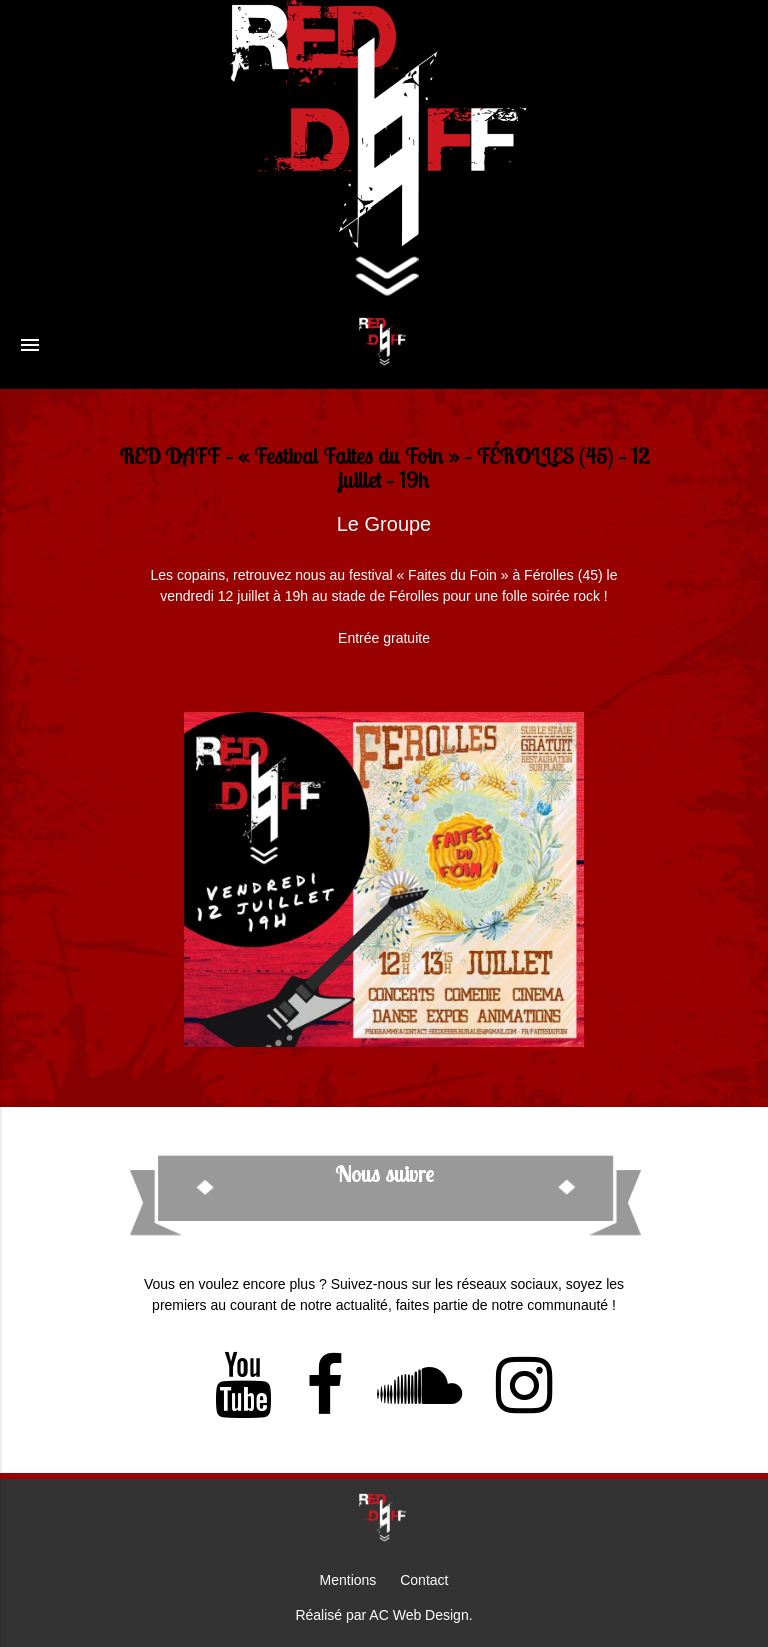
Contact (424, 1580)
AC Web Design (418, 1615)
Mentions (348, 1580)
